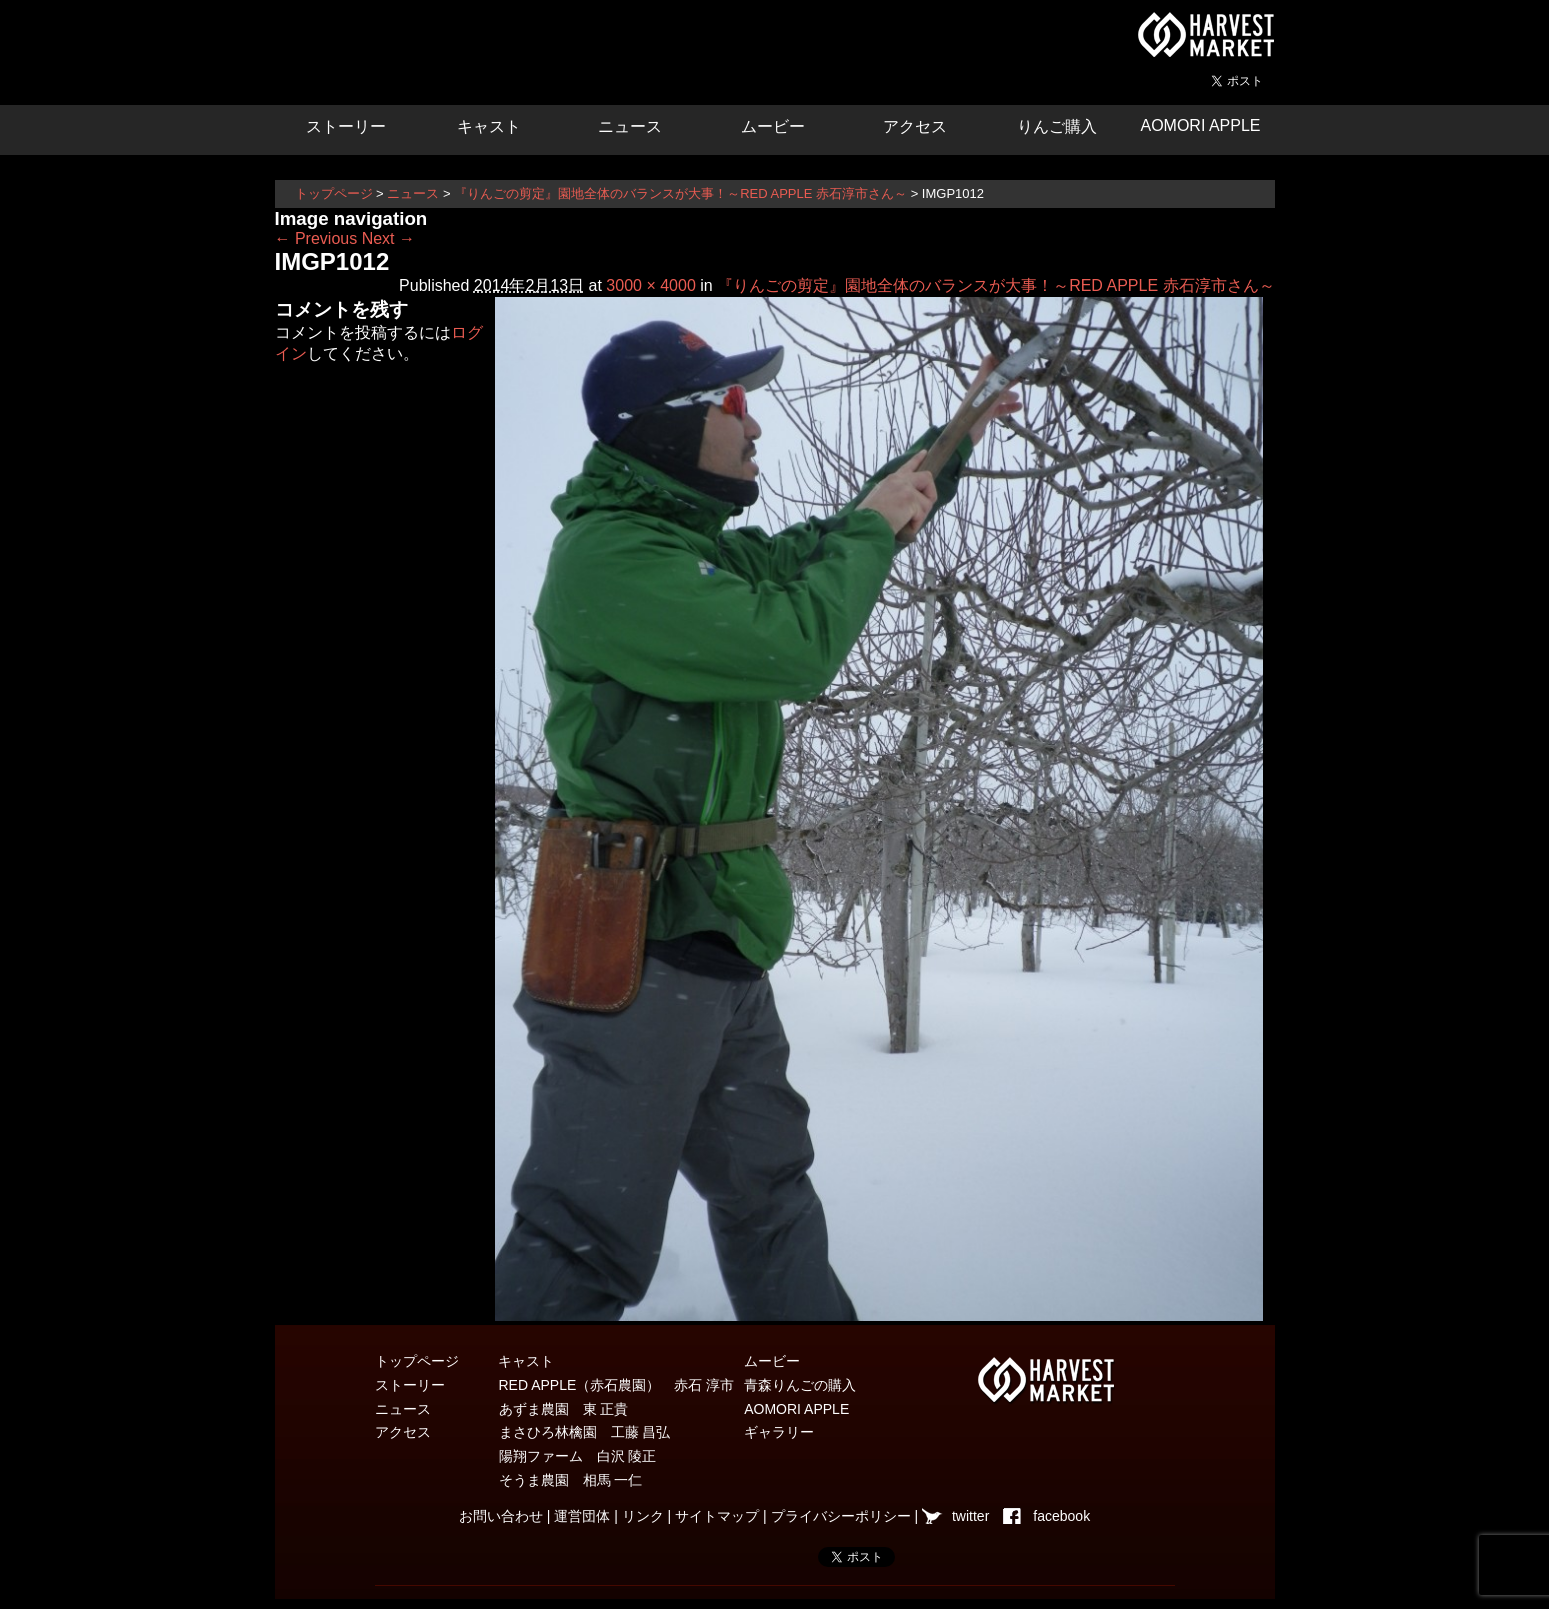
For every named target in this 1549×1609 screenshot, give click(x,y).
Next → (388, 238)
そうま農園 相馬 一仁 (571, 1480)
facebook (1061, 1516)
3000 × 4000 (650, 285)
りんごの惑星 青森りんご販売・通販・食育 (515, 50)
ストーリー (346, 126)
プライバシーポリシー (841, 1516)
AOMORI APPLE (1200, 125)
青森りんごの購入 (800, 1385)
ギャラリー (779, 1432)
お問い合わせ (501, 1516)
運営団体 (582, 1516)
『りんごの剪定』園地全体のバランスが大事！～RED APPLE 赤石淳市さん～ (680, 193)
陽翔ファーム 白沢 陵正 (578, 1456)
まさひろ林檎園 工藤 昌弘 (585, 1432)
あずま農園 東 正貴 (564, 1409)
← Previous (316, 238)
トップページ (334, 193)
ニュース (630, 126)
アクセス (915, 126)
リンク (643, 1516)
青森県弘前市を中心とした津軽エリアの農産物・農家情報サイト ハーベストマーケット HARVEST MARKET (1205, 35)
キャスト (489, 126)
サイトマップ (717, 1516)
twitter (970, 1516)
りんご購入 (1057, 126)
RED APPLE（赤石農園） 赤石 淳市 (617, 1385)
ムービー (773, 126)
